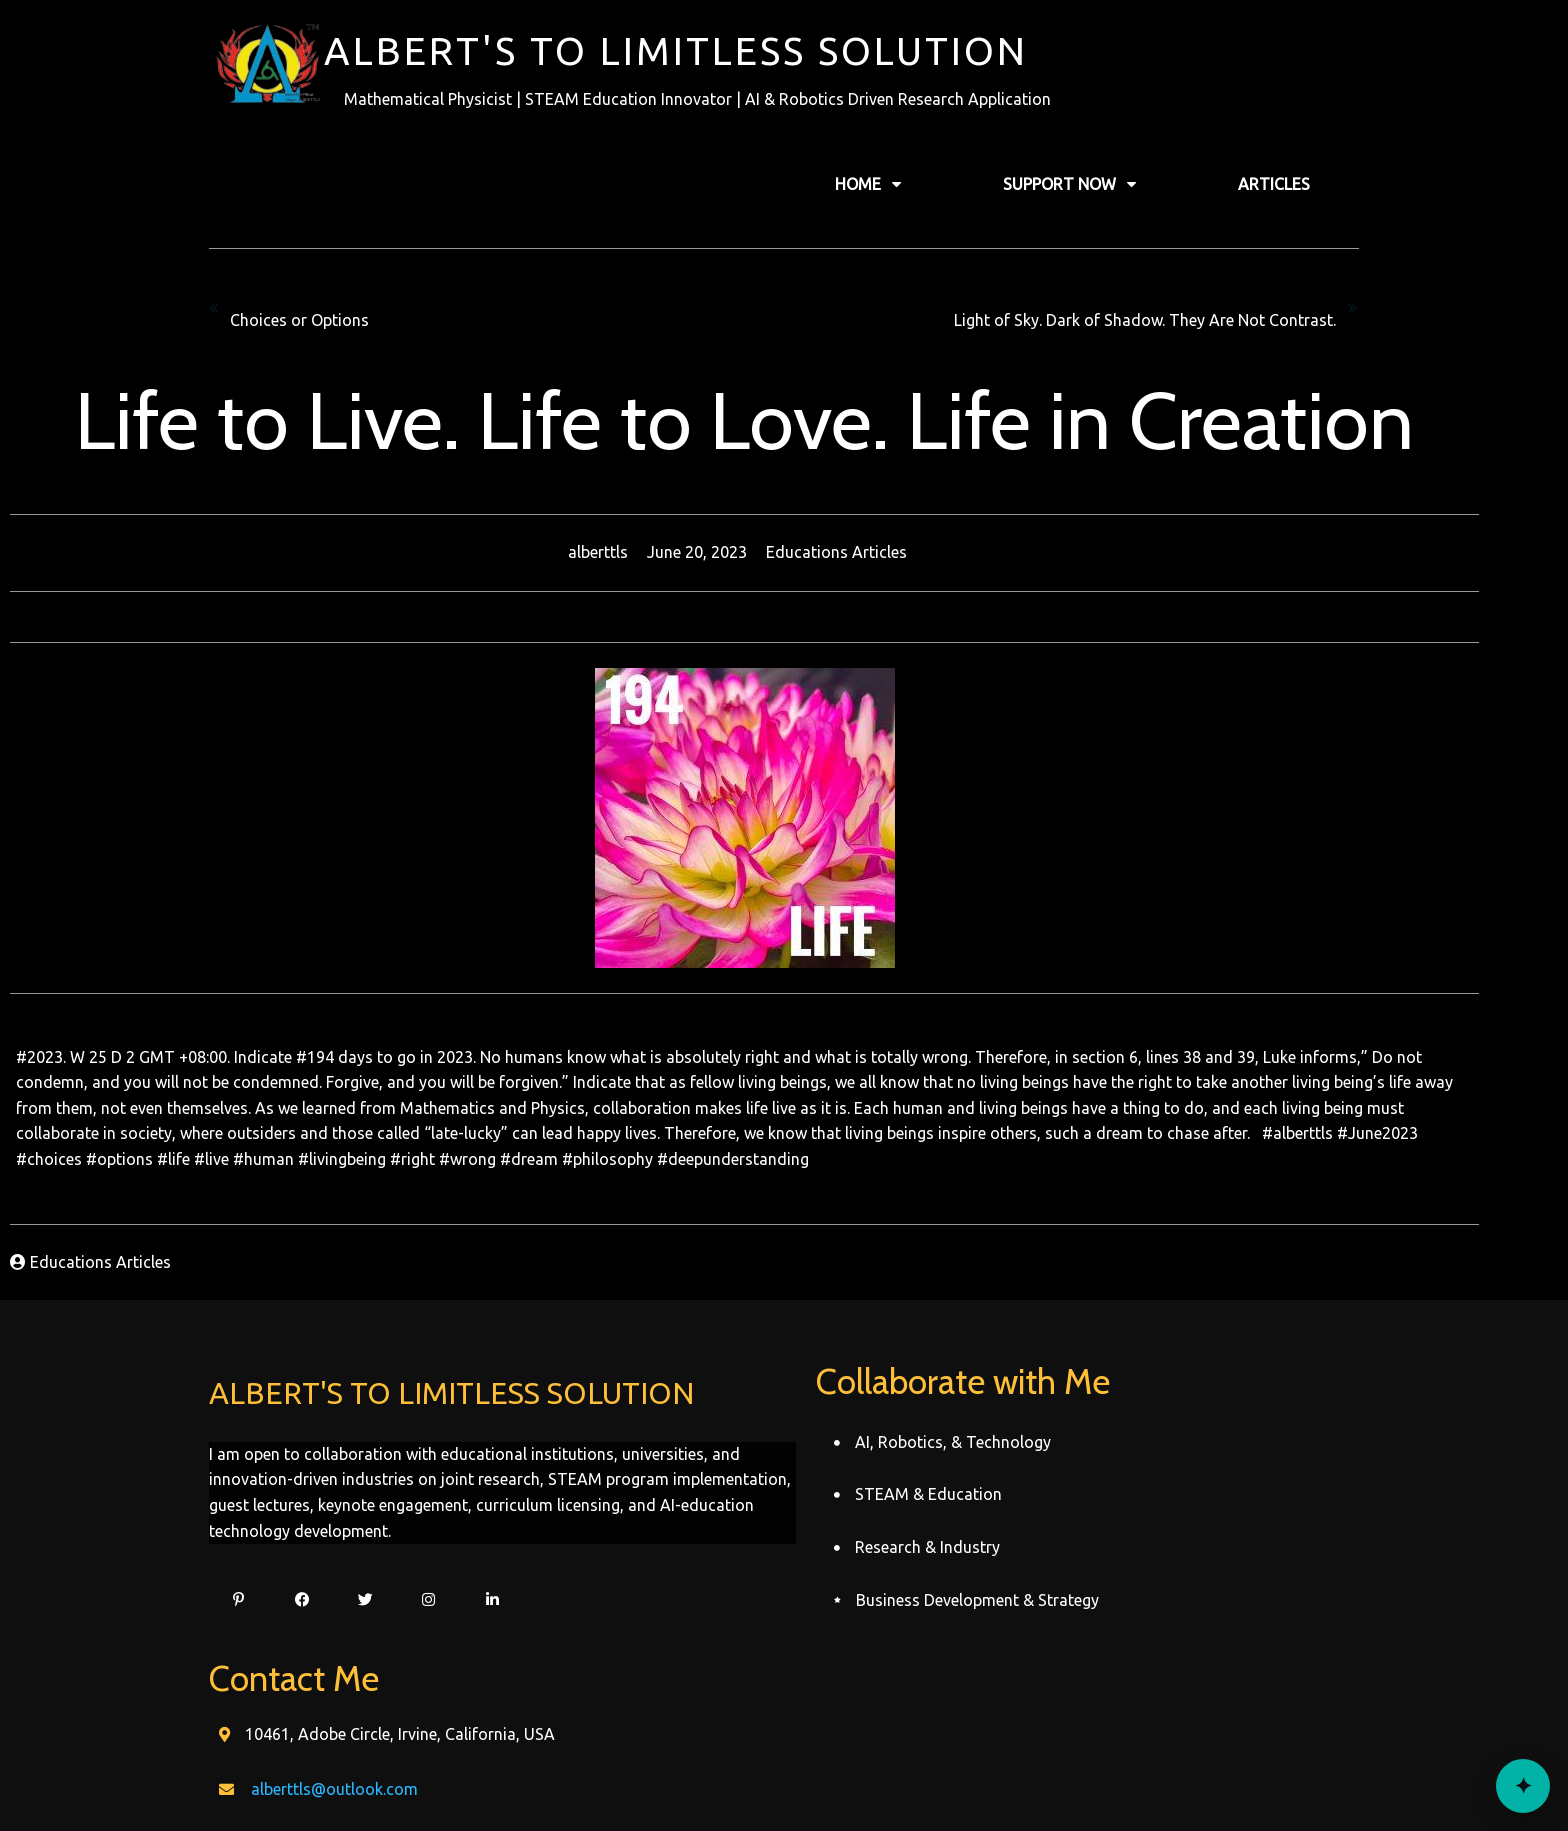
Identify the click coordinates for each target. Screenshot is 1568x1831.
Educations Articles (875, 551)
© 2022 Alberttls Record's (784, 1778)
